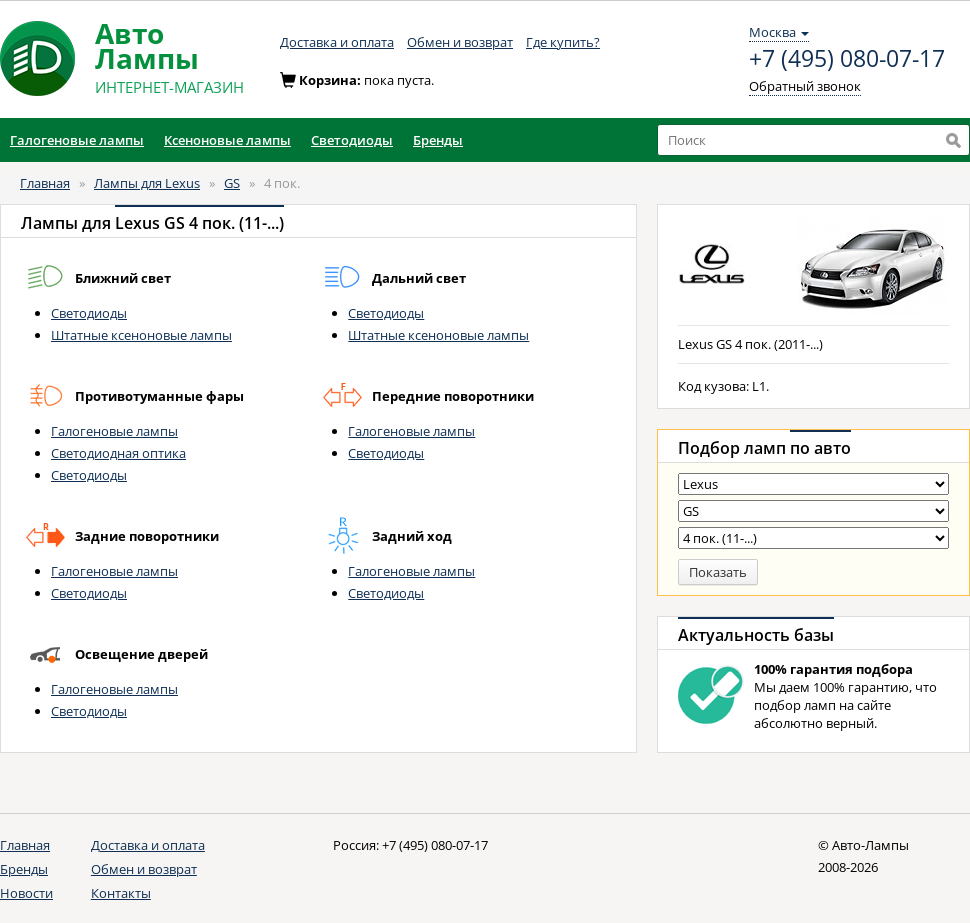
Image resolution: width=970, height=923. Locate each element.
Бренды (24, 869)
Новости (26, 893)
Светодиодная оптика (118, 453)
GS (232, 183)
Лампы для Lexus (147, 183)
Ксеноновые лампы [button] (227, 140)
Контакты (121, 893)
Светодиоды (89, 313)
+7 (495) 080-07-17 (847, 59)
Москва (779, 32)
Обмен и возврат (460, 42)
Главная (45, 183)
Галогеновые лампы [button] (77, 140)
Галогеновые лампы (114, 431)
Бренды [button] (438, 140)
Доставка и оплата (337, 42)
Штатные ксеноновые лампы (141, 335)
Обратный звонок (805, 86)
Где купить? (563, 42)
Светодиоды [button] (352, 140)
